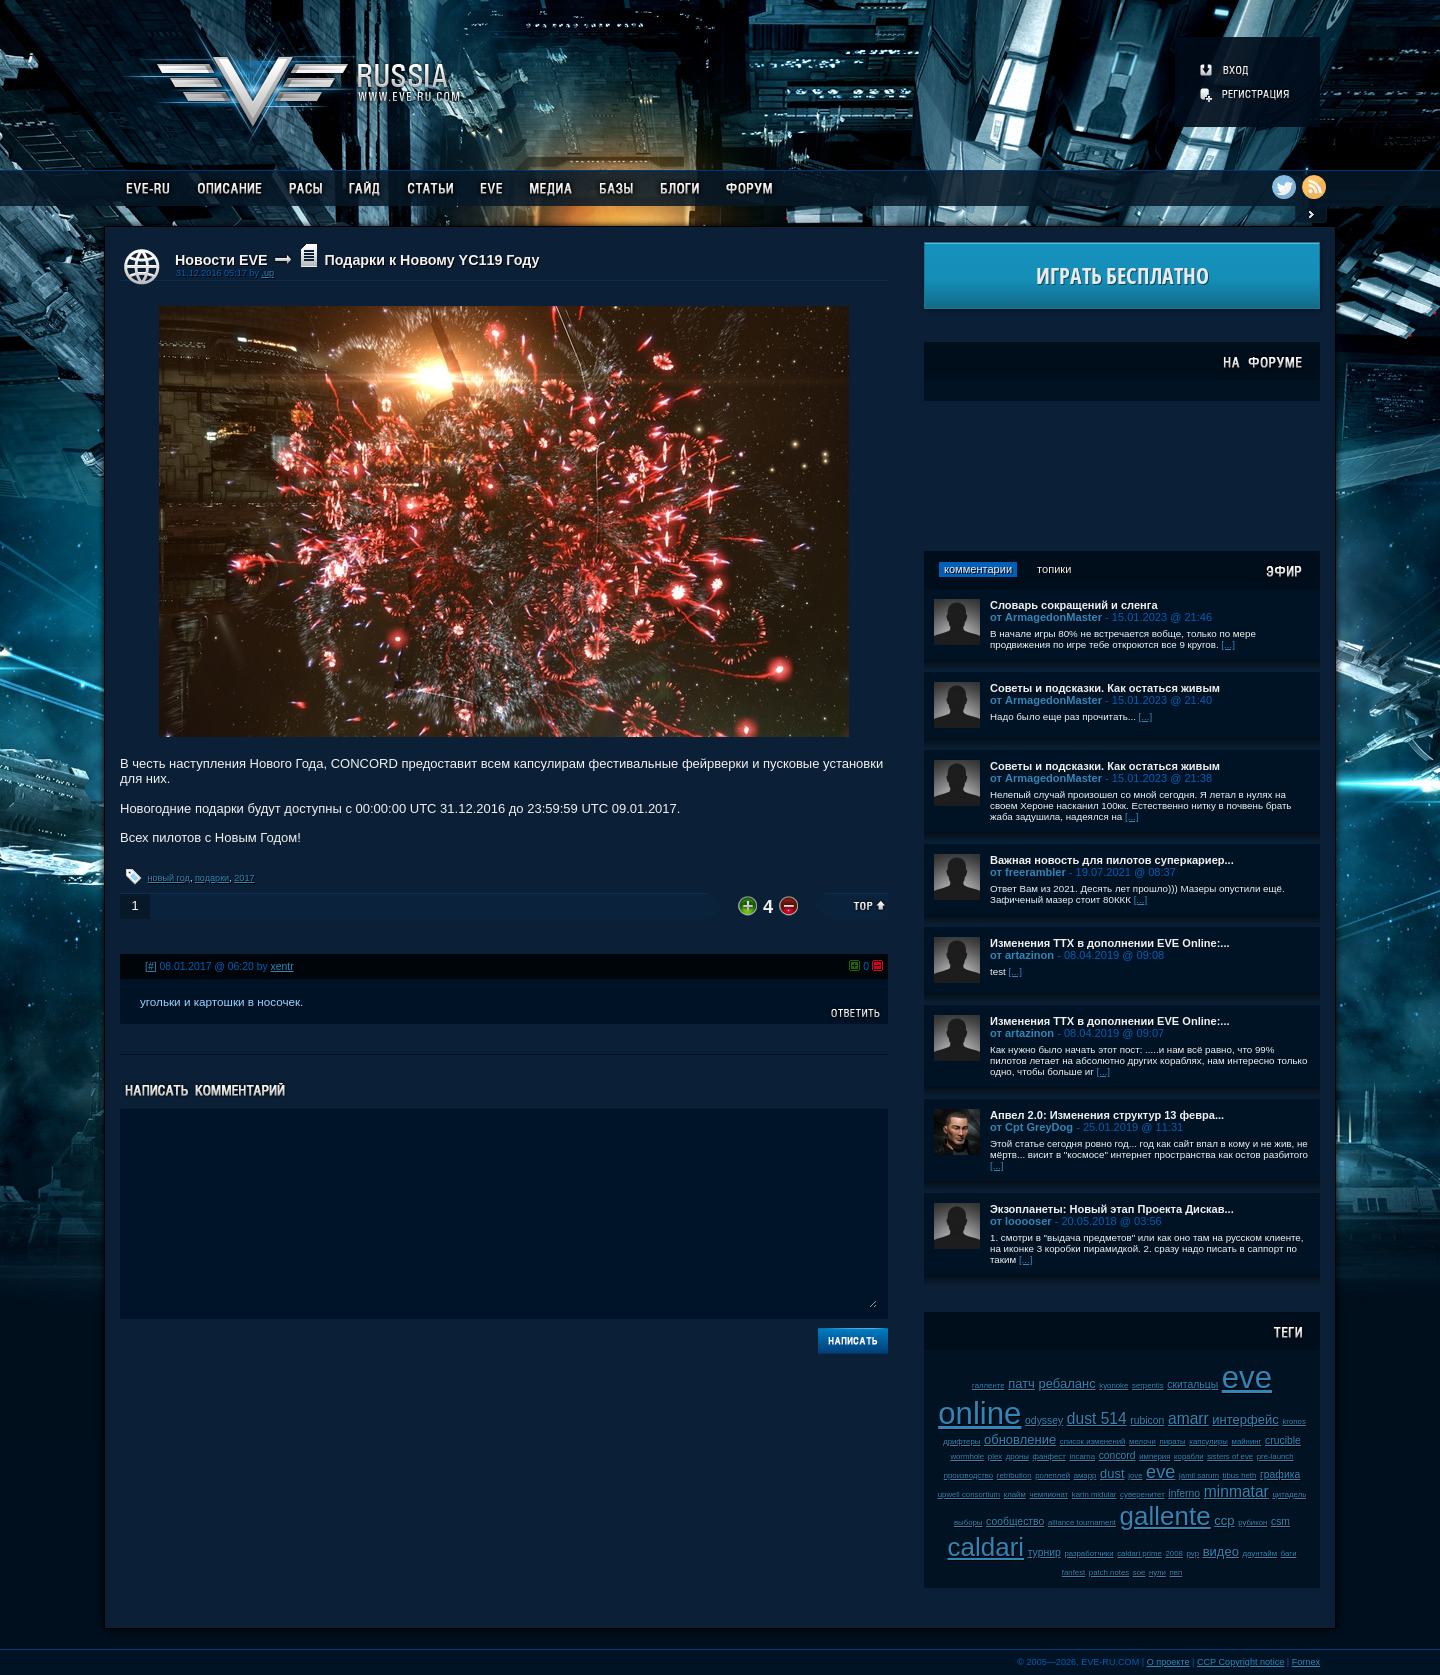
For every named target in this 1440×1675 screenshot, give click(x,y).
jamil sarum (1199, 1475)
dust (1112, 1473)
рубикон (1252, 1522)
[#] (151, 966)
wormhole (967, 1456)
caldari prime (1139, 1553)
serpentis (1148, 1385)
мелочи (1142, 1441)
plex (995, 1456)
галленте (988, 1385)
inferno (1184, 1493)
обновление (1020, 1439)
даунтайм (1260, 1553)
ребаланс (1067, 1383)
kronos (1293, 1421)
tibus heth (1240, 1475)
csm (1280, 1521)
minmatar (1236, 1491)
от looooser (1021, 1221)
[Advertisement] (1122, 476)
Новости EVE (221, 260)
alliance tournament (1082, 1522)
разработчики (1088, 1553)
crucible (1283, 1440)
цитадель (1289, 1494)
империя (1154, 1456)
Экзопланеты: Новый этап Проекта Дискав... (1112, 1209)
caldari (985, 1547)
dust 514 (1097, 1418)
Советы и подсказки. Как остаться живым (1105, 688)
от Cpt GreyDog (1031, 1127)
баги (1289, 1553)
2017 (244, 878)
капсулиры (1208, 1441)
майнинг (1247, 1441)
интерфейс (1245, 1419)
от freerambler (1028, 872)
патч (1021, 1383)
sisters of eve (1230, 1456)
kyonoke (1113, 1385)
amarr (1188, 1418)
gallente (1165, 1516)
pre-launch (1275, 1456)
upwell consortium (969, 1494)
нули (1157, 1572)
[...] (1228, 644)
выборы (968, 1522)
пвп (1176, 1572)
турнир (1044, 1552)
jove (1135, 1475)
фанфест (1049, 1456)
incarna (1082, 1456)
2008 (1173, 1553)
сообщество (1015, 1521)
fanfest (1073, 1572)
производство (968, 1475)
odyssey (1044, 1420)
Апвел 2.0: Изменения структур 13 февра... (1107, 1115)
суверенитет (1142, 1494)
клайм (1015, 1494)
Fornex (1306, 1662)
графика (1280, 1474)
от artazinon (1022, 955)
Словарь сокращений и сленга (1074, 605)
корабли (1189, 1456)
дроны (1017, 1456)
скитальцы (1192, 1384)
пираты (1172, 1441)
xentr (282, 966)
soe (1139, 1572)
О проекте (1168, 1662)
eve (1160, 1472)
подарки (212, 878)
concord (1117, 1455)
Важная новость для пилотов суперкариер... (1112, 860)
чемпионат (1048, 1494)
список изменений (1093, 1441)
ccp (1224, 1520)
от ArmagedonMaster (1046, 617)
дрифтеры (961, 1441)
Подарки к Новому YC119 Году (431, 260)
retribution (1014, 1475)
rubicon (1147, 1420)
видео (1221, 1551)
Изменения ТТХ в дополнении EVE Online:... (1110, 943)
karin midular (1094, 1494)
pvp (1192, 1553)
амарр (1085, 1475)
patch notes (1109, 1572)
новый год (169, 878)
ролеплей (1052, 1475)
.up (267, 273)
